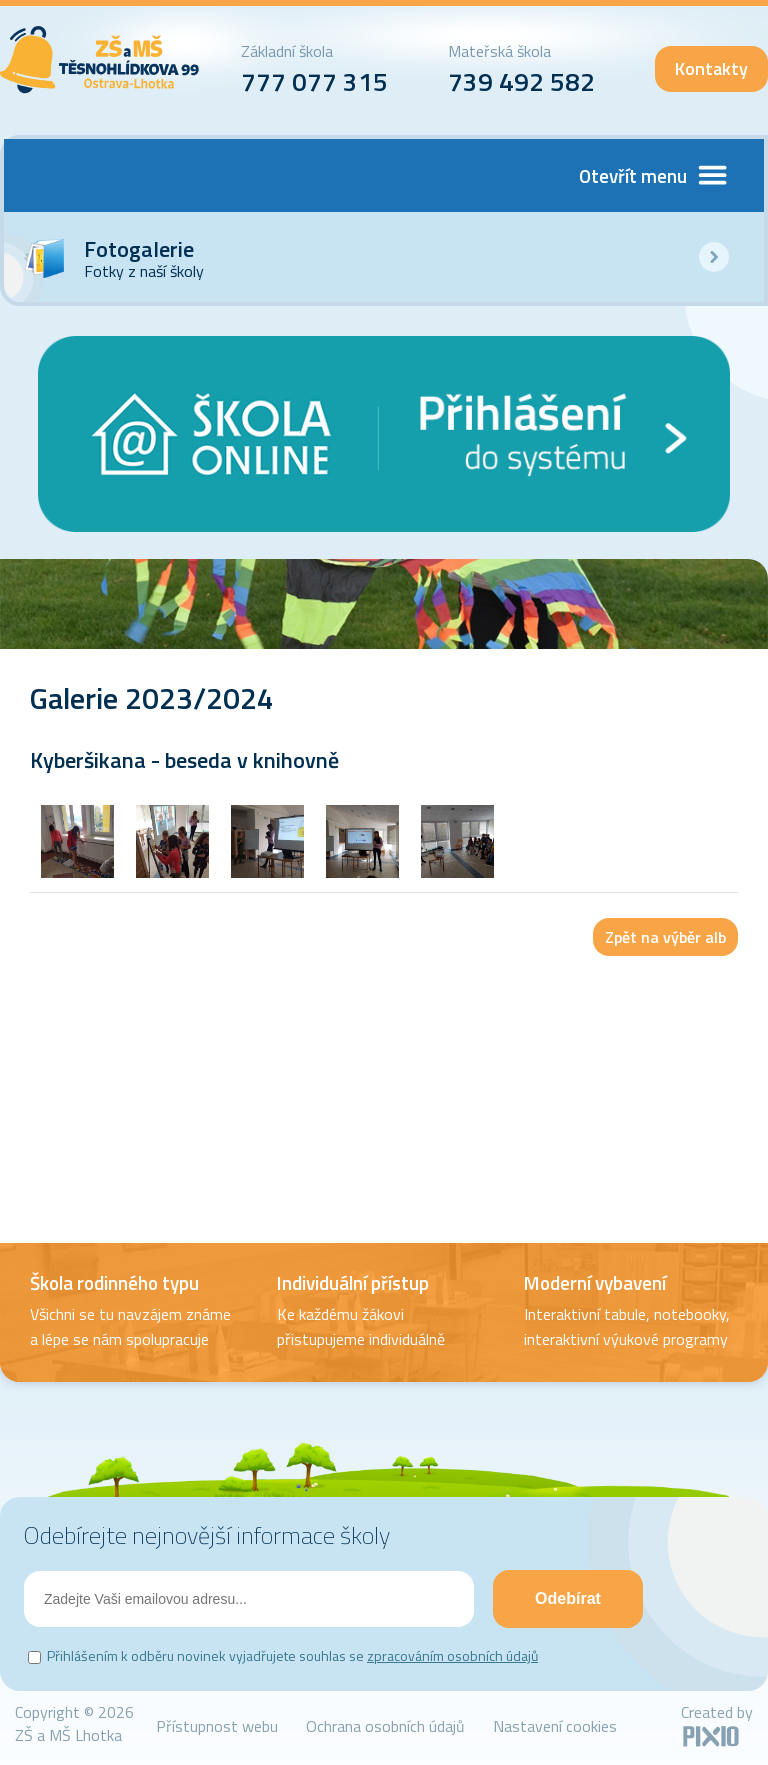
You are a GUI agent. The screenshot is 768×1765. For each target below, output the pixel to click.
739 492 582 (521, 81)
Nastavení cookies (555, 1726)
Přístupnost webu (217, 1726)
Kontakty (711, 68)
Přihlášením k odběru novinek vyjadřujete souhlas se (292, 1655)
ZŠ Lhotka (100, 60)
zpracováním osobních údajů (452, 1655)
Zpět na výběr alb (665, 937)
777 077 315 (314, 81)
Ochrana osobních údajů (385, 1726)
